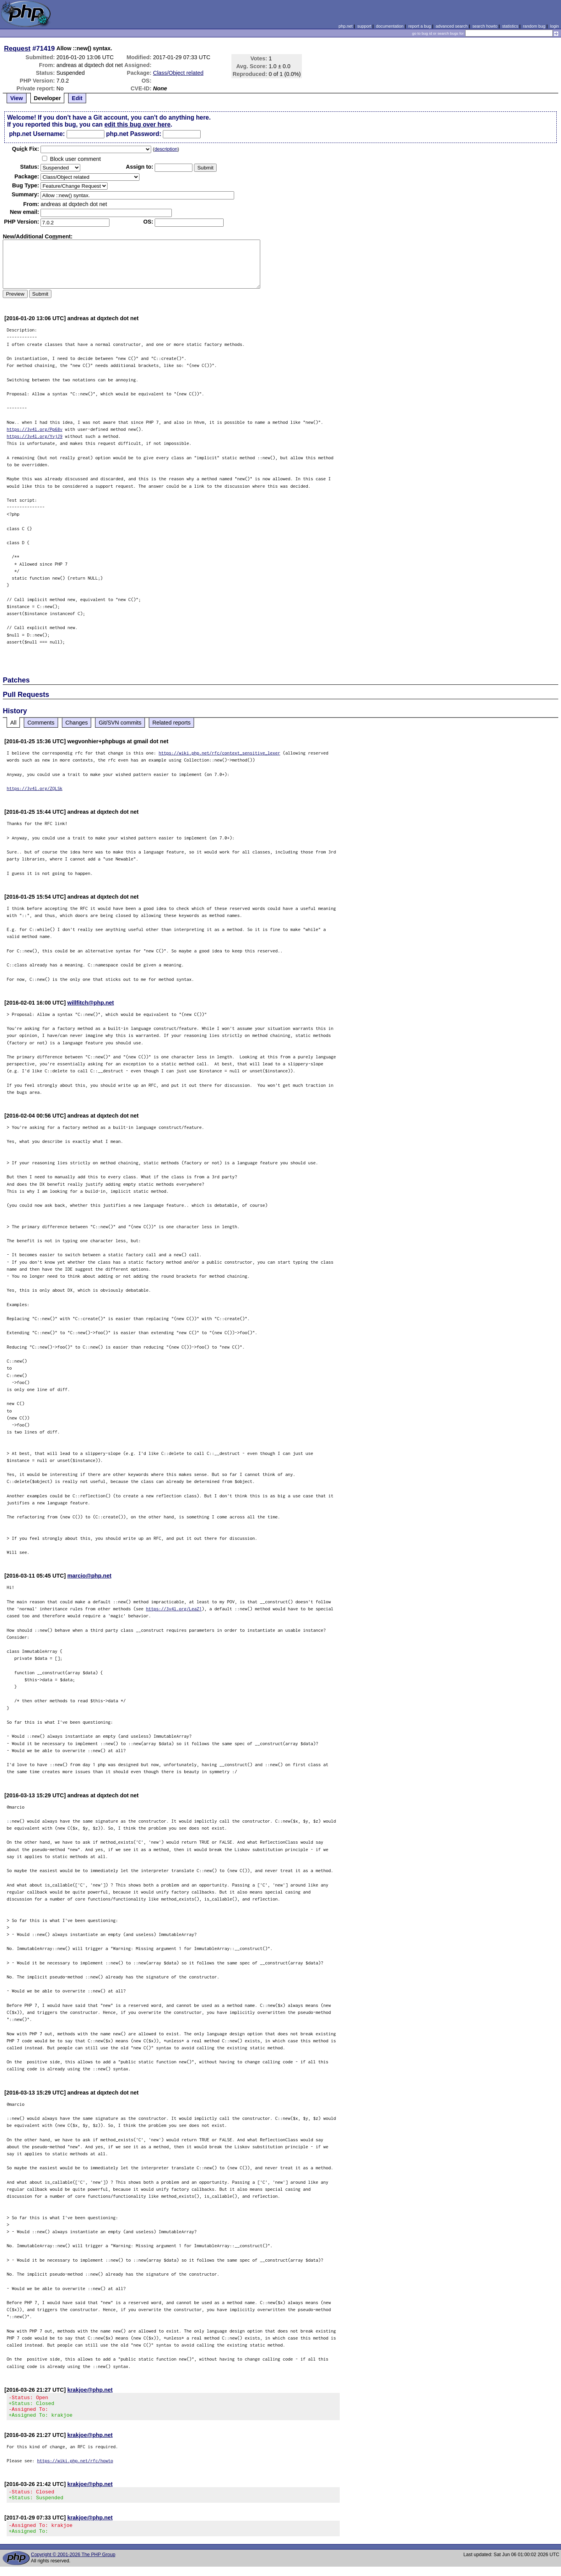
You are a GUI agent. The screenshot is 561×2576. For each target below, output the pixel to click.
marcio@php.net (89, 1576)
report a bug (419, 26)
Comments (41, 722)
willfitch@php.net (90, 1003)
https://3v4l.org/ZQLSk (34, 788)
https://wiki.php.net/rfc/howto (75, 2465)
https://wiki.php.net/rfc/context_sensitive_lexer (219, 752)
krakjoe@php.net (90, 2390)
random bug (534, 26)
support (364, 26)
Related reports (171, 722)
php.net (346, 26)
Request (17, 48)
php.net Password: (133, 133)
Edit (77, 98)
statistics (510, 26)
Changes (76, 722)
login (554, 26)
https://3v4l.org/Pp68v (34, 429)
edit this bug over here (137, 124)
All (13, 722)
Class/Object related (178, 73)
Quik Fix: (25, 149)
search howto (484, 26)
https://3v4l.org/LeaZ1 (174, 1608)
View (16, 98)
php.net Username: (37, 133)
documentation (390, 26)
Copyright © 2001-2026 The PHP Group (73, 2564)
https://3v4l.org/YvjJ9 (34, 436)
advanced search (452, 26)
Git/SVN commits (120, 722)
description (165, 149)
